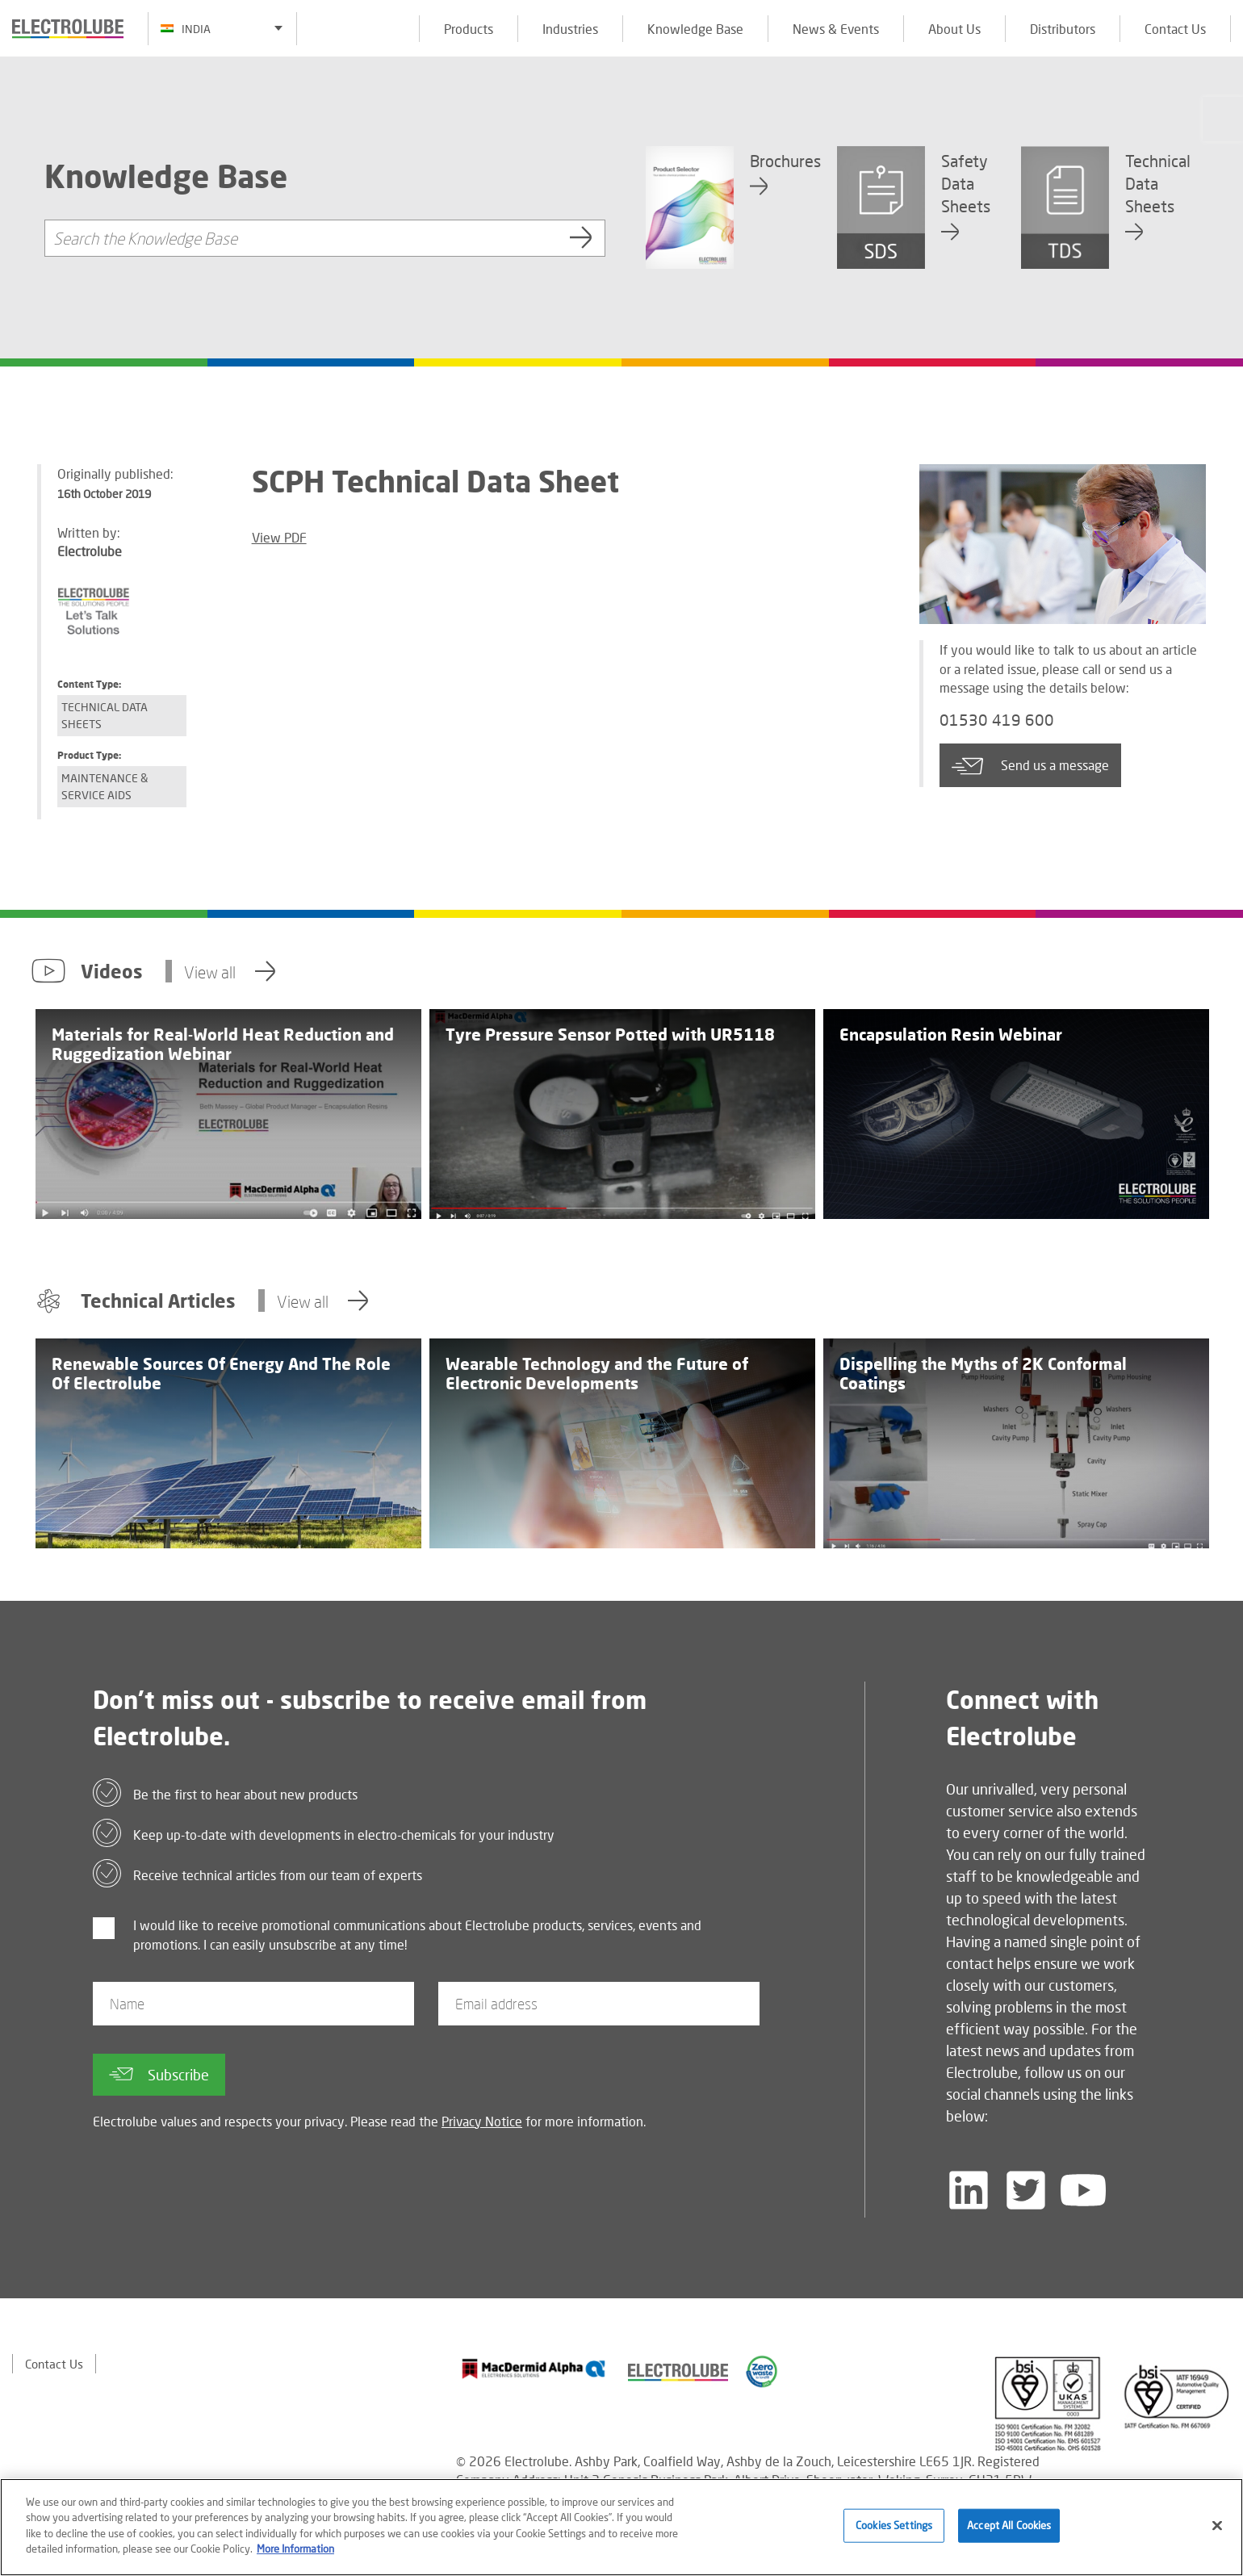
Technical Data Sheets (104, 715)
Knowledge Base (695, 28)
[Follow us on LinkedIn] (968, 2190)
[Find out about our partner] (534, 2368)
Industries (570, 28)
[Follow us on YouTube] (1083, 2190)
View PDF (279, 537)
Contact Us (1175, 28)
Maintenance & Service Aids (104, 786)
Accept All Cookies (1009, 2525)
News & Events (836, 28)
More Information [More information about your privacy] (295, 2548)
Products (468, 28)
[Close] (1217, 2526)
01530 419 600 (1007, 721)
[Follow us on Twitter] (1025, 2190)
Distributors (1062, 28)
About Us (954, 28)
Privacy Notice (482, 2121)
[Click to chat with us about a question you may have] (1223, 119)
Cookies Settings (894, 2525)
